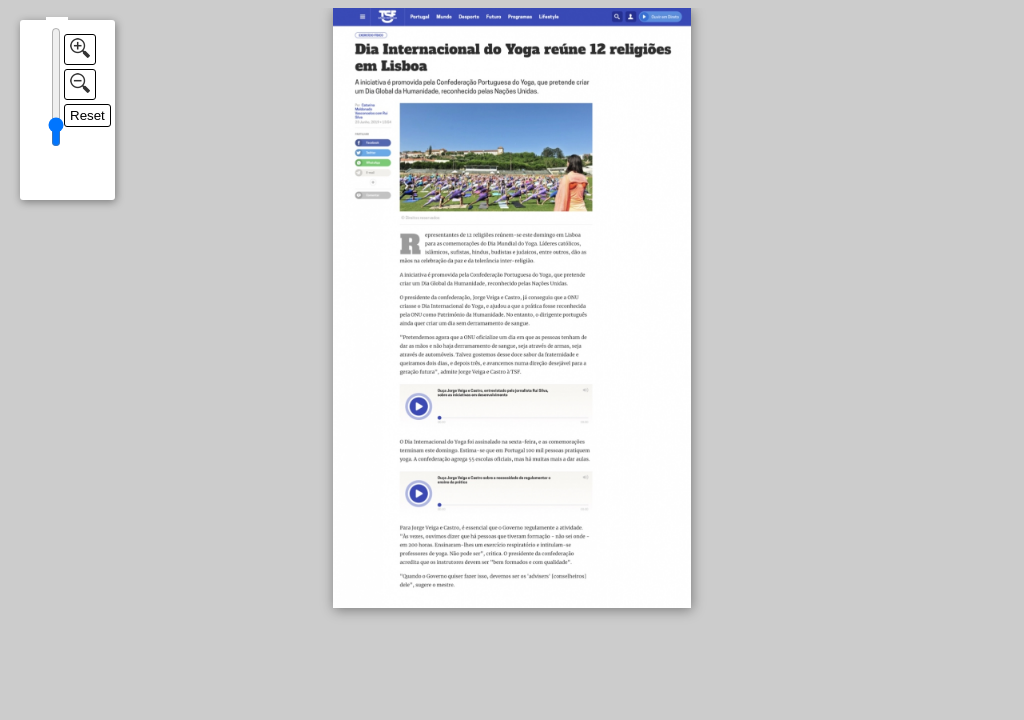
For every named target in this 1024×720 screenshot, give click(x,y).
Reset (87, 115)
